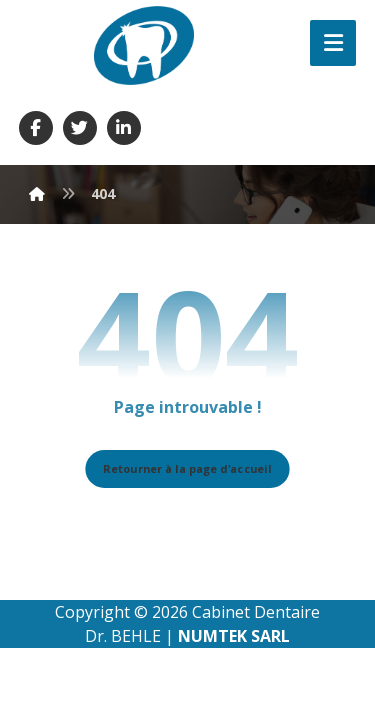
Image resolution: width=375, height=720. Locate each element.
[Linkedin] (124, 128)
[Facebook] (36, 128)
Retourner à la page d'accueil (187, 468)
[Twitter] (80, 128)
